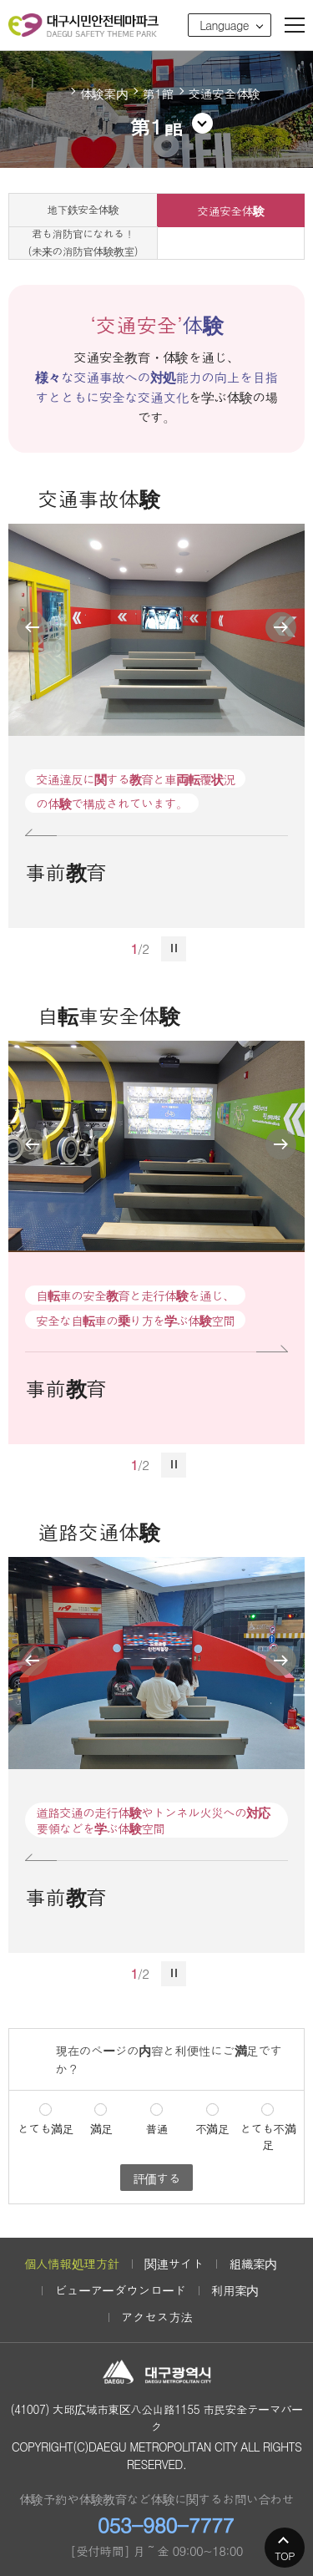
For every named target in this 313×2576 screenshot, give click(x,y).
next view (280, 627)
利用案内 (235, 2290)
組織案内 (252, 2263)
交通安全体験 (230, 210)
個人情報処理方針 (71, 2263)
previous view (32, 627)
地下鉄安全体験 (83, 209)
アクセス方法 (157, 2316)
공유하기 (290, 77)
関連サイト (174, 2263)
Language (224, 25)
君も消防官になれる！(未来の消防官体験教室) (83, 242)
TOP (285, 2555)
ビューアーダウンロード (119, 2290)
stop (173, 948)
